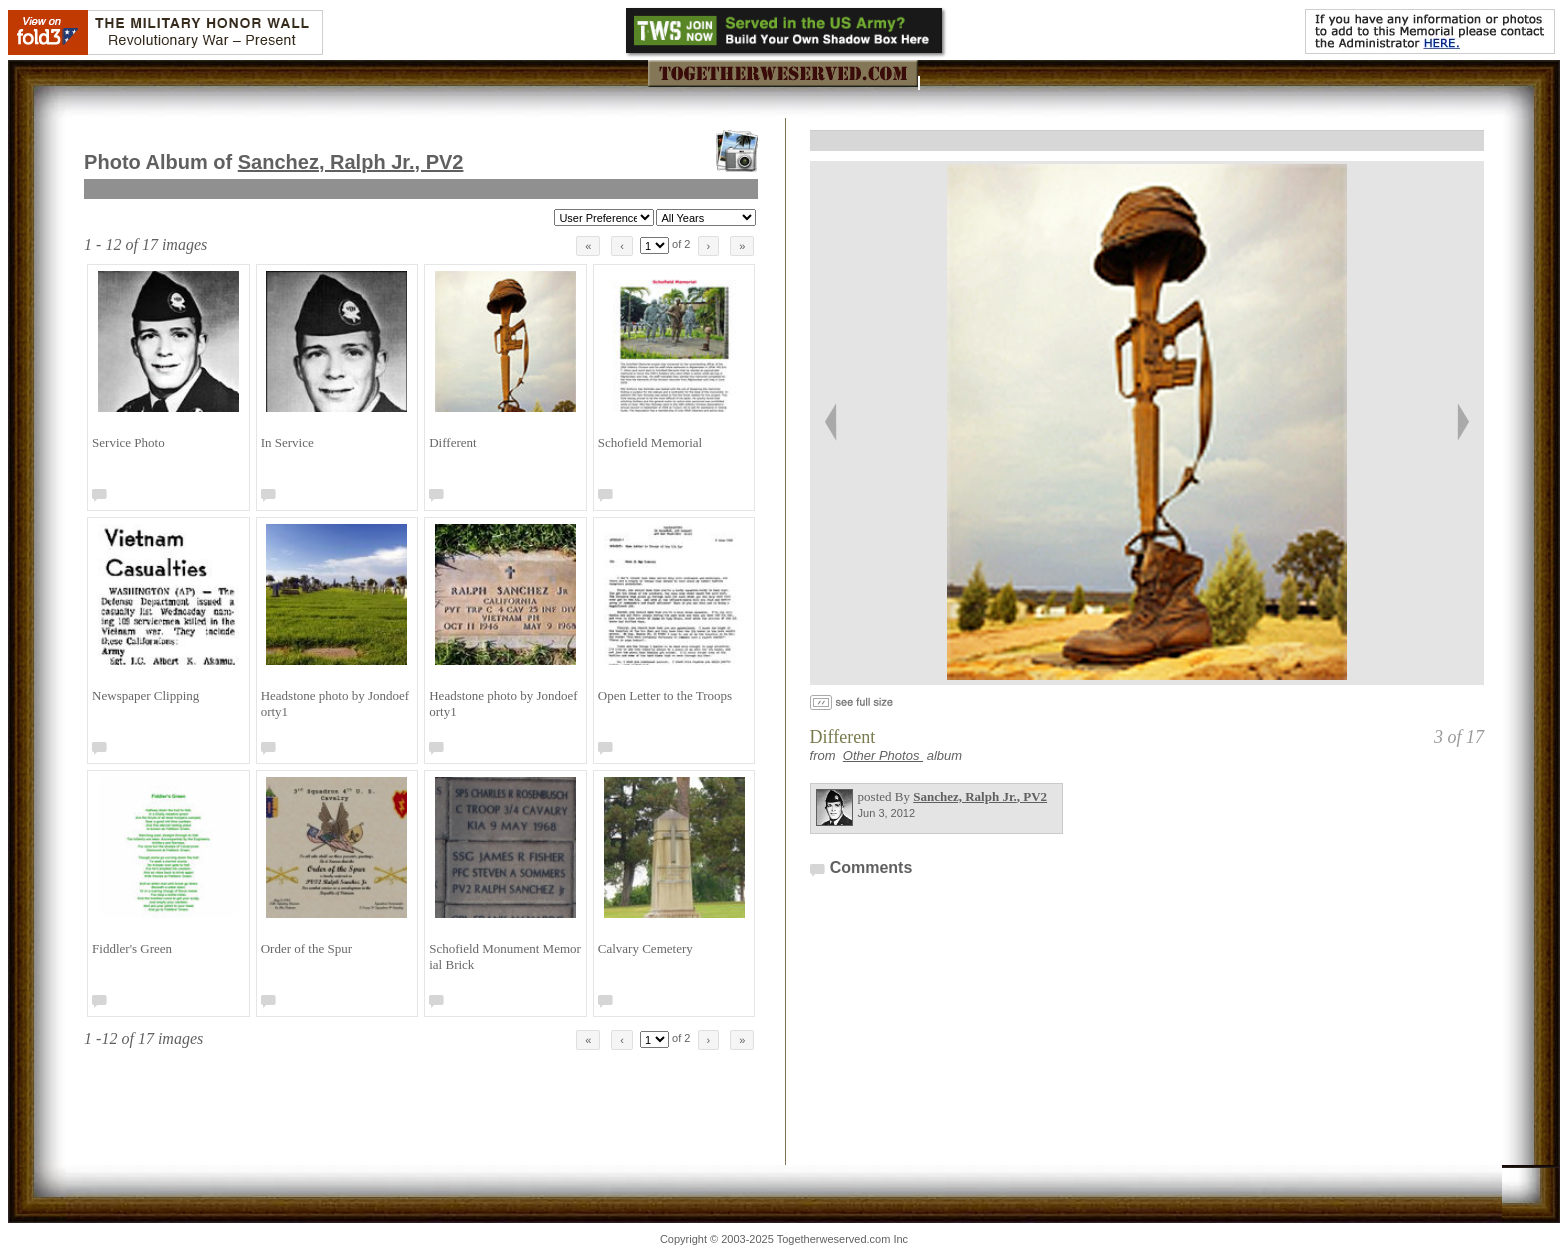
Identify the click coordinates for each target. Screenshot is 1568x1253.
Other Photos (883, 755)
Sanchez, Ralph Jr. (351, 162)
